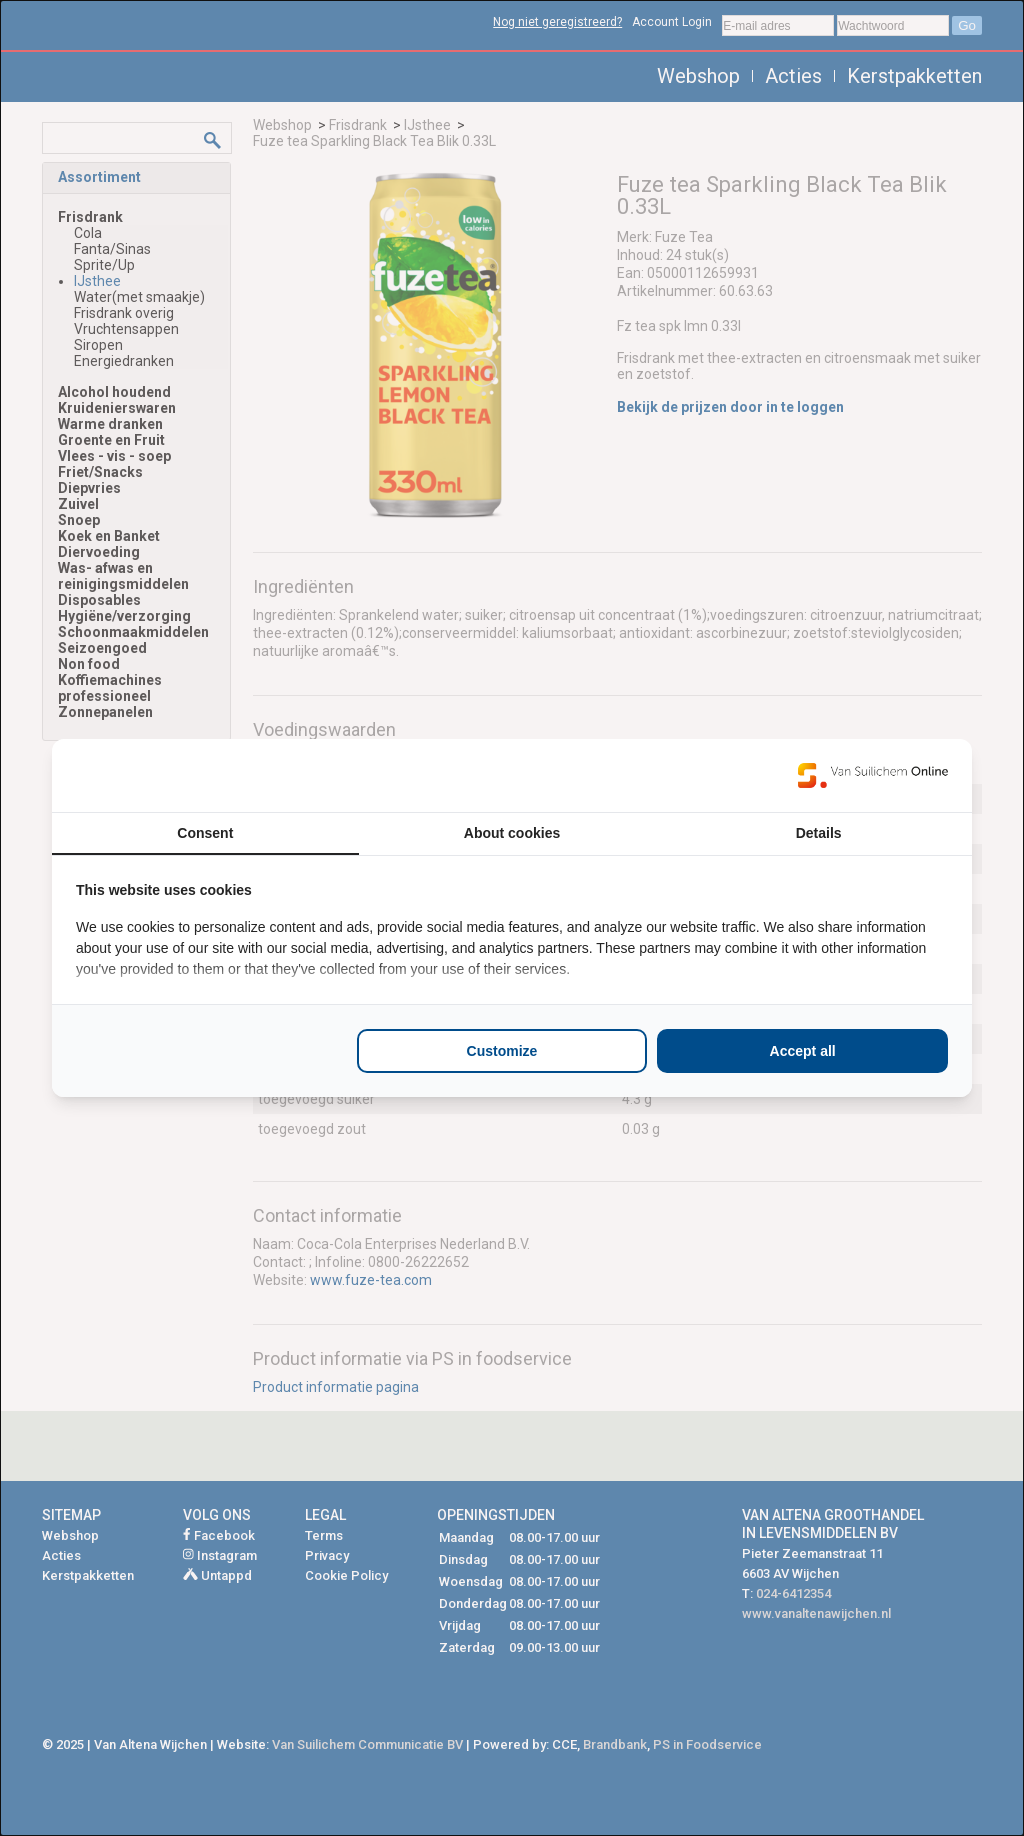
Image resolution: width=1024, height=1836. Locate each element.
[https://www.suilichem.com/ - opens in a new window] (873, 775)
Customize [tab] (502, 1051)
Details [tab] (819, 833)
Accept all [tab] (803, 1051)
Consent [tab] (205, 833)
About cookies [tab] (512, 833)
